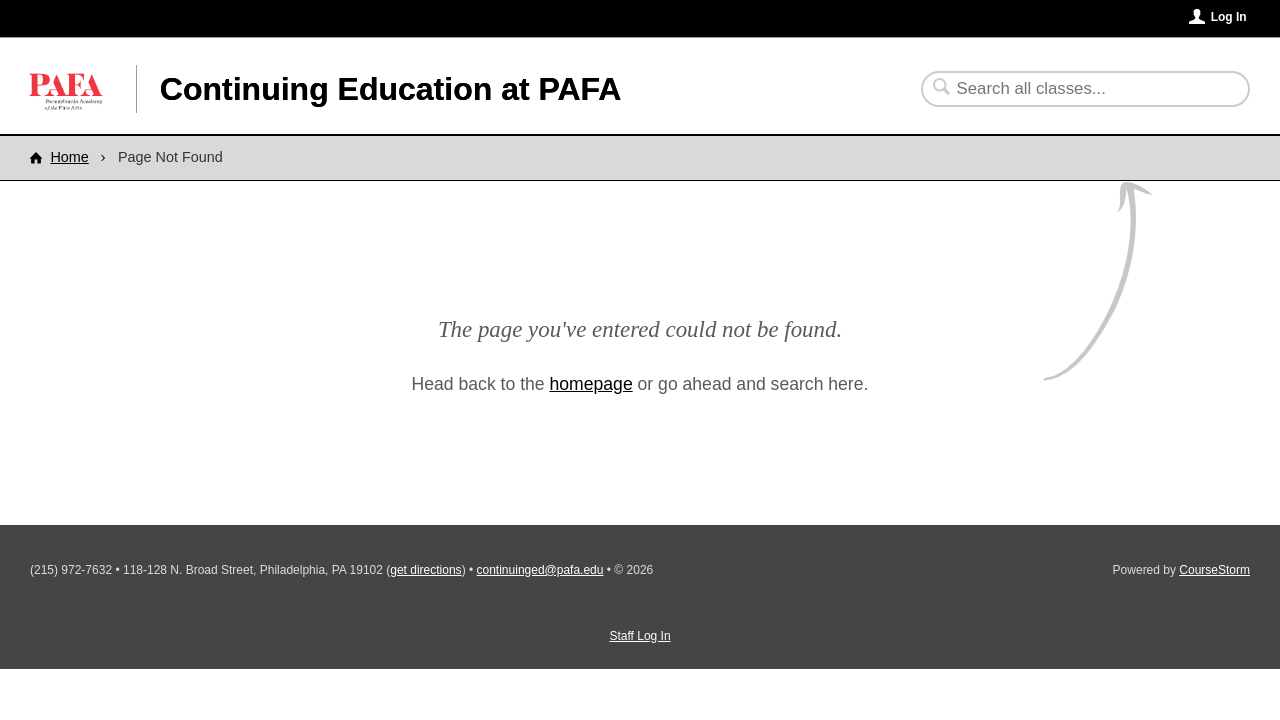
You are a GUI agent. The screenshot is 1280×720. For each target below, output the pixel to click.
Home (69, 157)
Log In (1229, 17)
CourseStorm (1214, 570)
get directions (425, 570)
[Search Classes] (1073, 89)
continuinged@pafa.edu (540, 570)
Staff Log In (639, 636)
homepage (591, 384)
